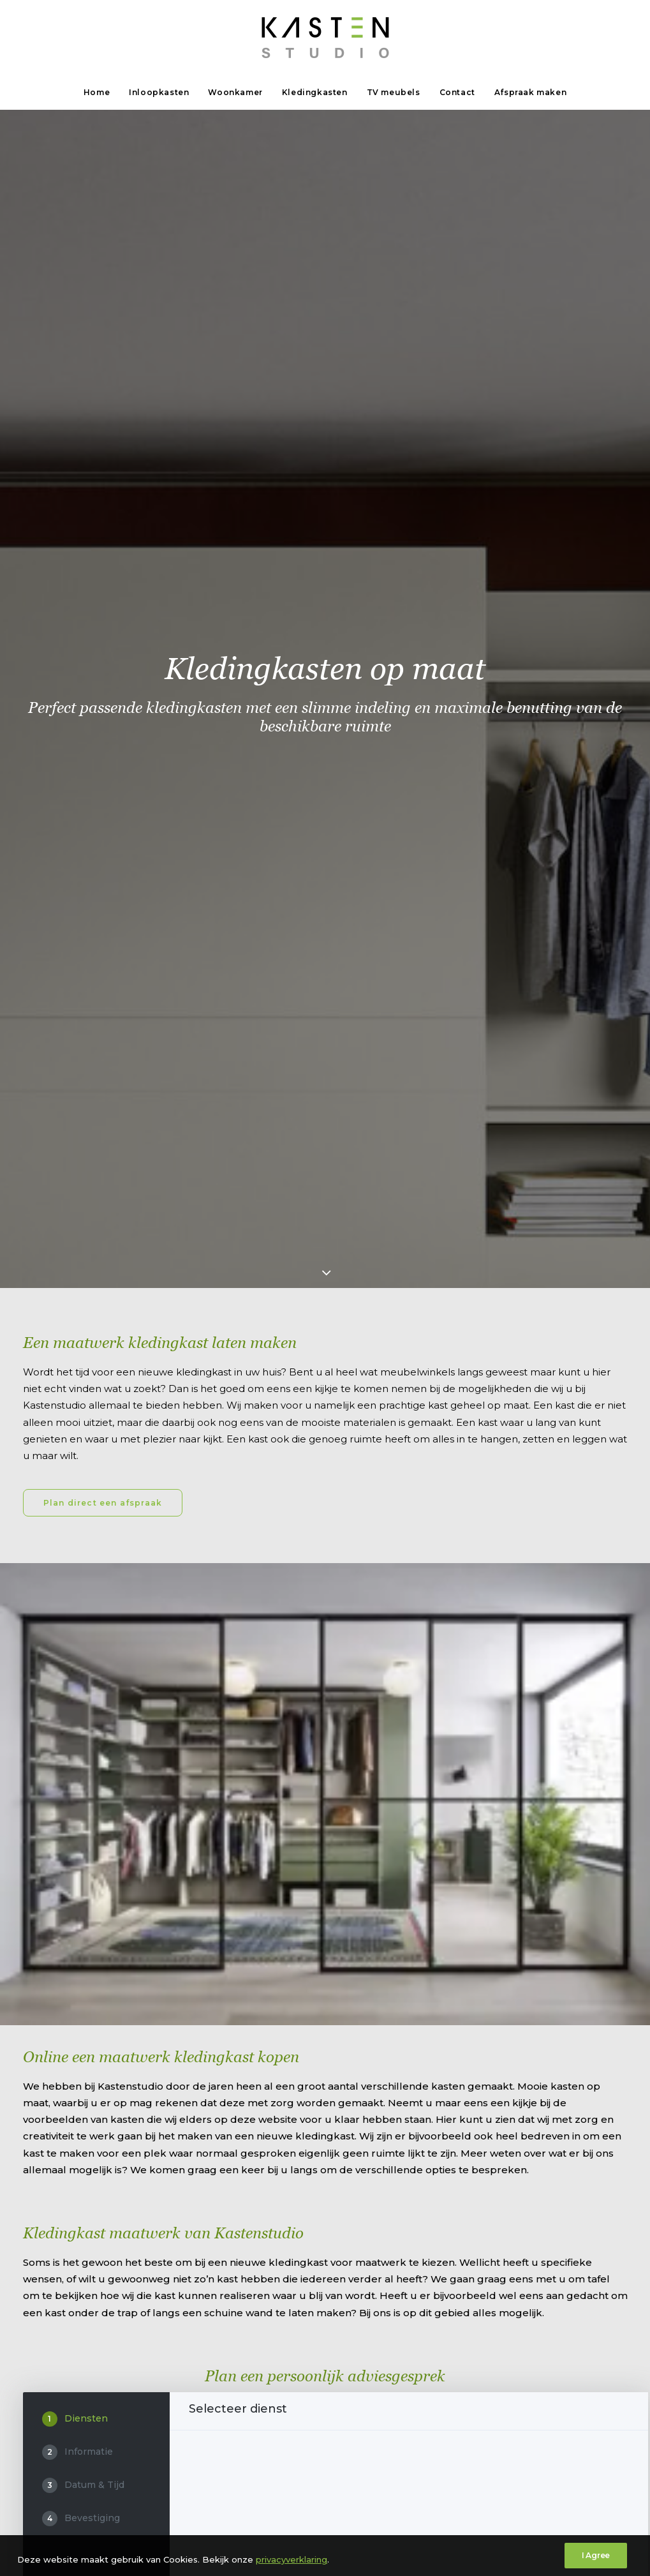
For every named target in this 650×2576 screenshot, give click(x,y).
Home (97, 92)
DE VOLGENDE (589, 1716)
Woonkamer (235, 92)
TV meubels (393, 92)
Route (39, 2071)
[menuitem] (101, 92)
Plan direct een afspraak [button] (103, 467)
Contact (457, 92)
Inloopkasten (159, 92)
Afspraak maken (530, 92)
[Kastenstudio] (325, 37)
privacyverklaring (176, 2549)
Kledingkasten (315, 92)
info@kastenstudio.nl (270, 2037)
